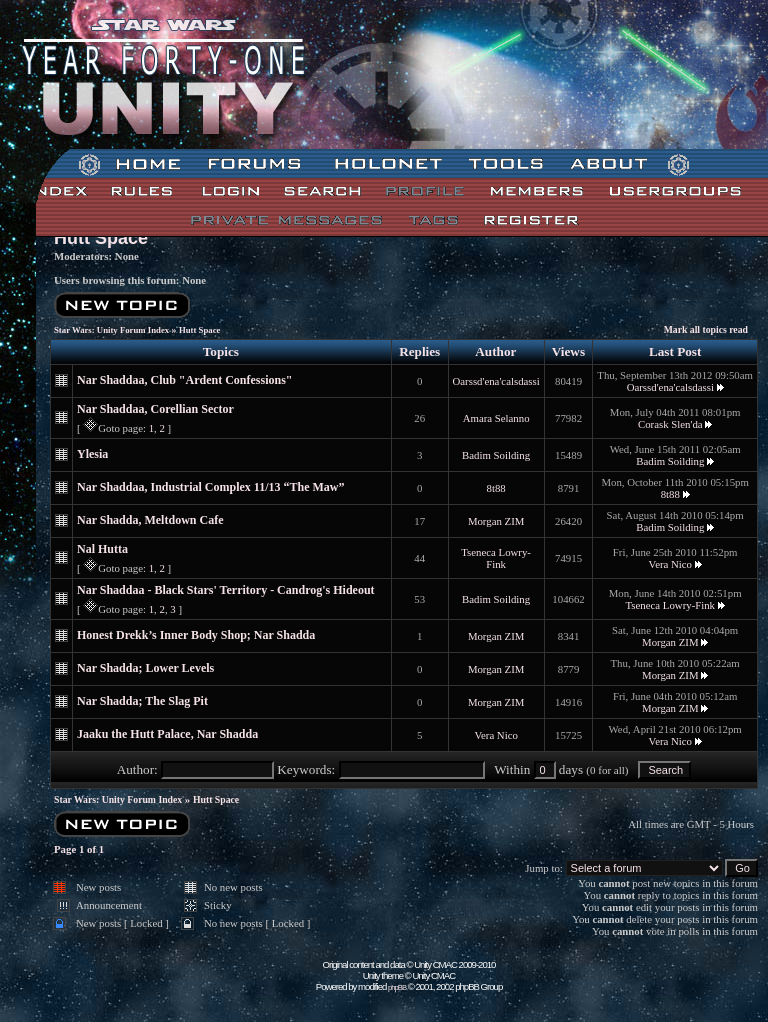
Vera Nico (670, 564)
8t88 (496, 488)
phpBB (397, 987)
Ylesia (92, 454)
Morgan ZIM (496, 521)
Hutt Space (101, 238)
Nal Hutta (102, 549)
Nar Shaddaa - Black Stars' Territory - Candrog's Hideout (226, 590)
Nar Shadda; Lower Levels (145, 668)
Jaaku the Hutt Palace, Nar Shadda (167, 734)
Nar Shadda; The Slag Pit (142, 701)
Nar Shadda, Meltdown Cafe (150, 520)
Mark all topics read (706, 329)
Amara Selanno (496, 418)
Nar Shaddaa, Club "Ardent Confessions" (184, 380)
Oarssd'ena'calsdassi (496, 381)
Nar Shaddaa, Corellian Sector (155, 409)
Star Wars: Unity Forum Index (111, 330)
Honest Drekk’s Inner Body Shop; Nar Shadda (196, 635)
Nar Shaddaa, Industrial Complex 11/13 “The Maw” (211, 487)
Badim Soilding (496, 455)
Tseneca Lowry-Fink (496, 558)
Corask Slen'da (670, 424)
